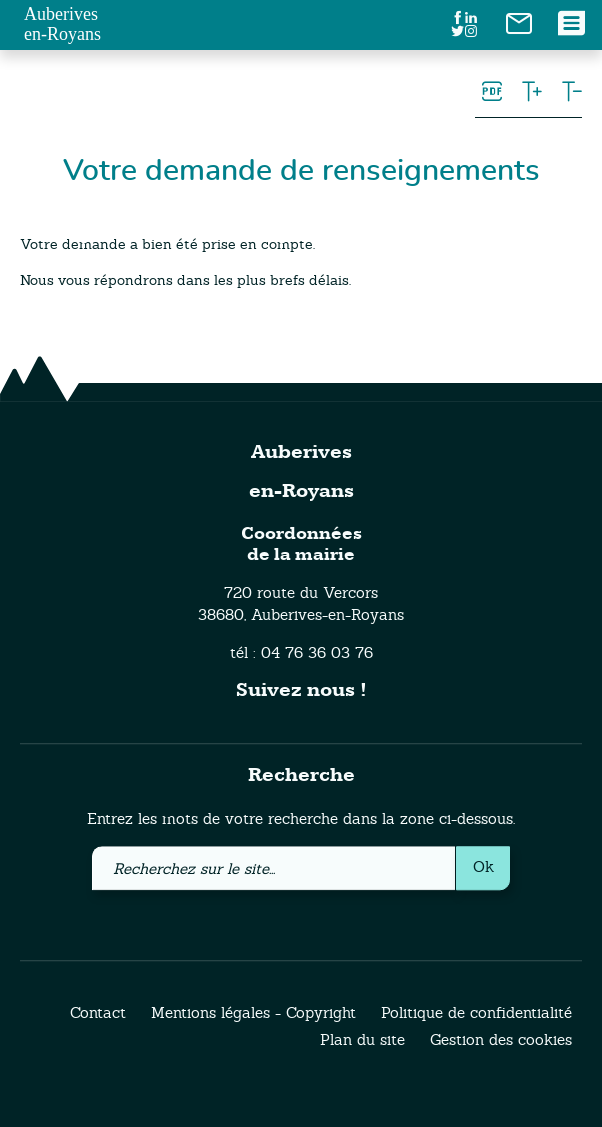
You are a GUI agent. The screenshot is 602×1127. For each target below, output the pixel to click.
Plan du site (362, 1040)
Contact (98, 1012)
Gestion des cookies (501, 1040)
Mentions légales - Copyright (253, 1012)
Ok (483, 866)
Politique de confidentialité (476, 1012)
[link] (519, 22)
